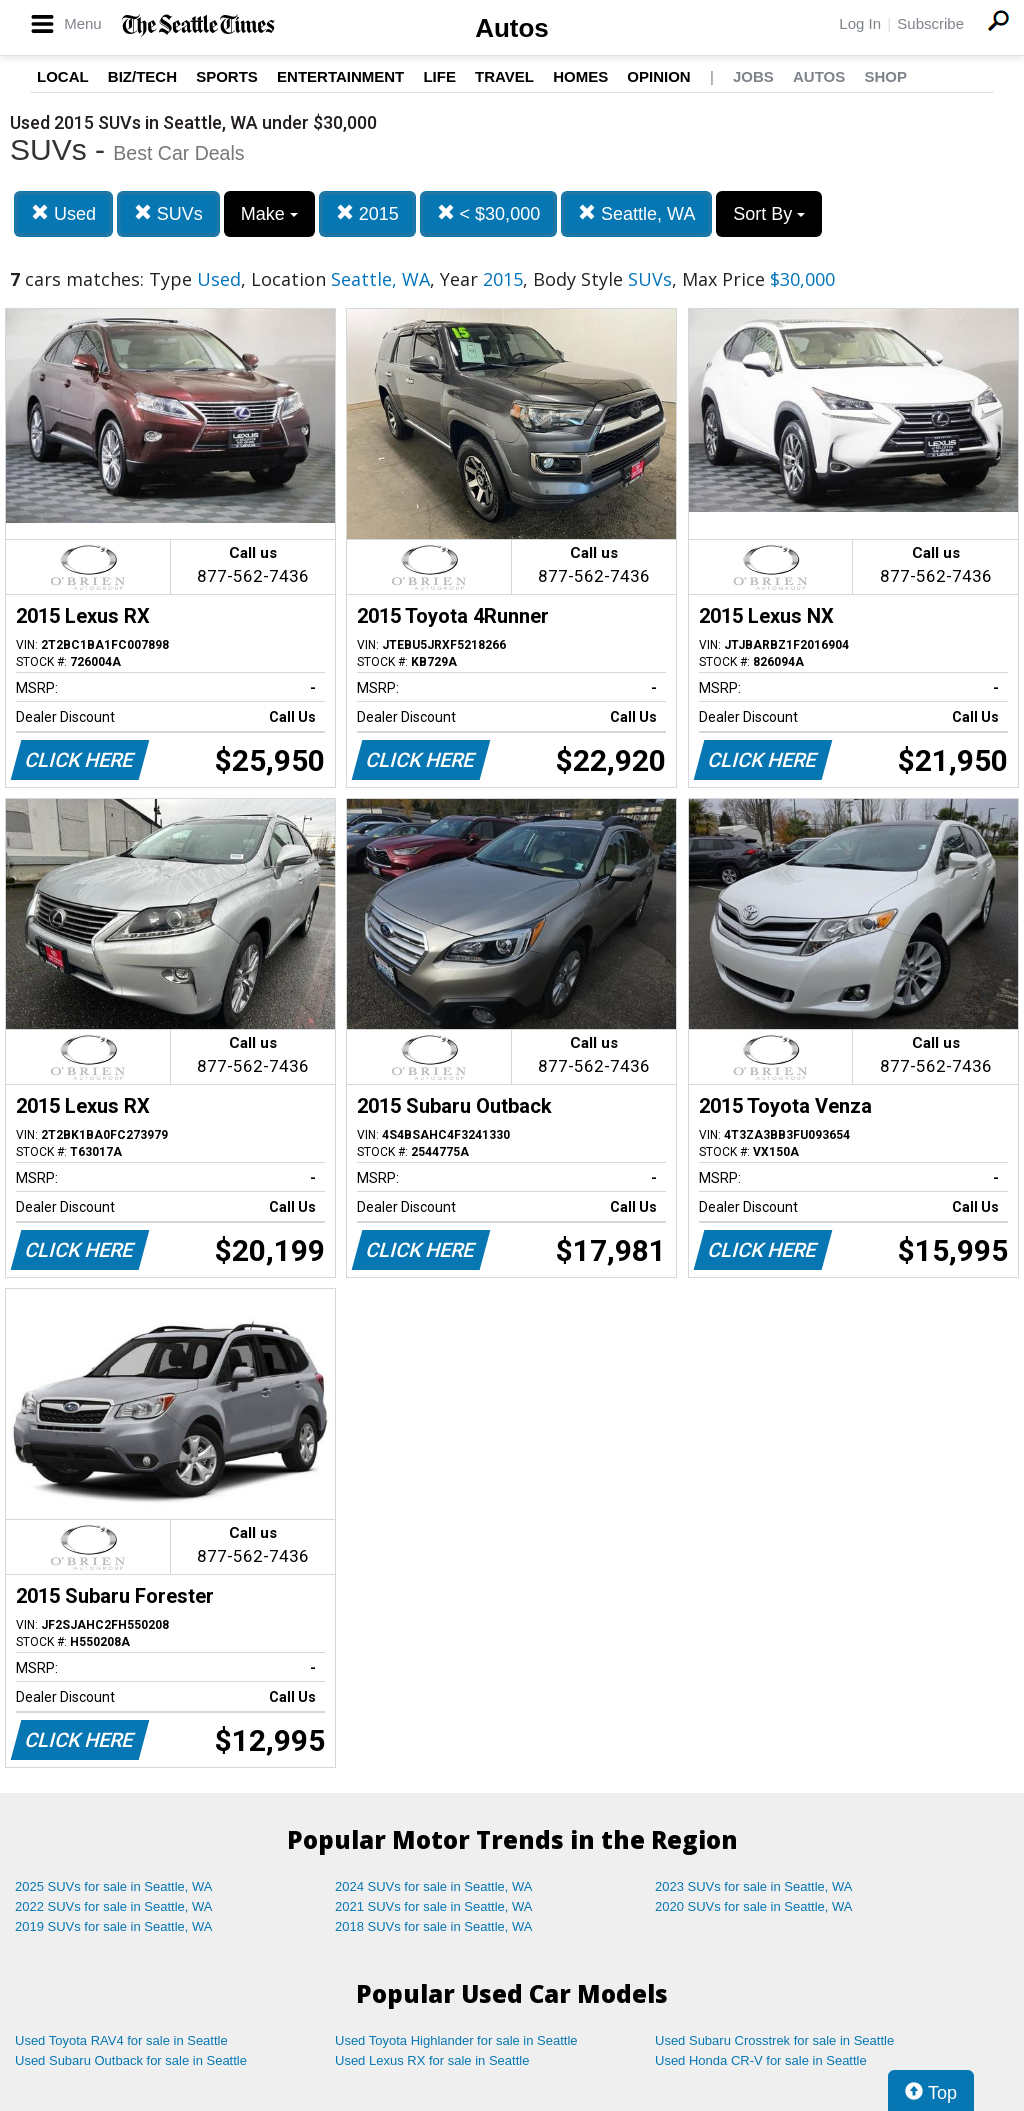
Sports (227, 76)
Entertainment (340, 76)
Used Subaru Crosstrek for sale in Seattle (774, 2040)
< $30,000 (489, 213)
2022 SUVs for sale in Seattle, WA (114, 1906)
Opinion (658, 76)
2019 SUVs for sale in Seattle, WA (114, 1926)
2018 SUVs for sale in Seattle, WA (434, 1926)
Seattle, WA (636, 213)
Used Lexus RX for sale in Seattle (432, 2060)
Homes (580, 76)
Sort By (769, 214)
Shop (885, 76)
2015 (367, 213)
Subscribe (930, 23)
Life (439, 76)
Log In (860, 23)
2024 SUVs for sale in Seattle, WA (434, 1886)
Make (269, 214)
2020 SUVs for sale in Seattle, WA (754, 1906)
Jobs (753, 76)
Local (63, 76)
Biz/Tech (142, 76)
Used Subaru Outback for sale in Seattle (131, 2060)
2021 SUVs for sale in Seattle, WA (434, 1906)
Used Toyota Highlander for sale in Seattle (456, 2040)
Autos (512, 28)
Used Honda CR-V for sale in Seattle (761, 2060)
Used (63, 213)
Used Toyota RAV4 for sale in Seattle (121, 2040)
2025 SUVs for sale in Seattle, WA (114, 1886)
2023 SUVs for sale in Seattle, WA (754, 1886)
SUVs (168, 213)
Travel (504, 76)
